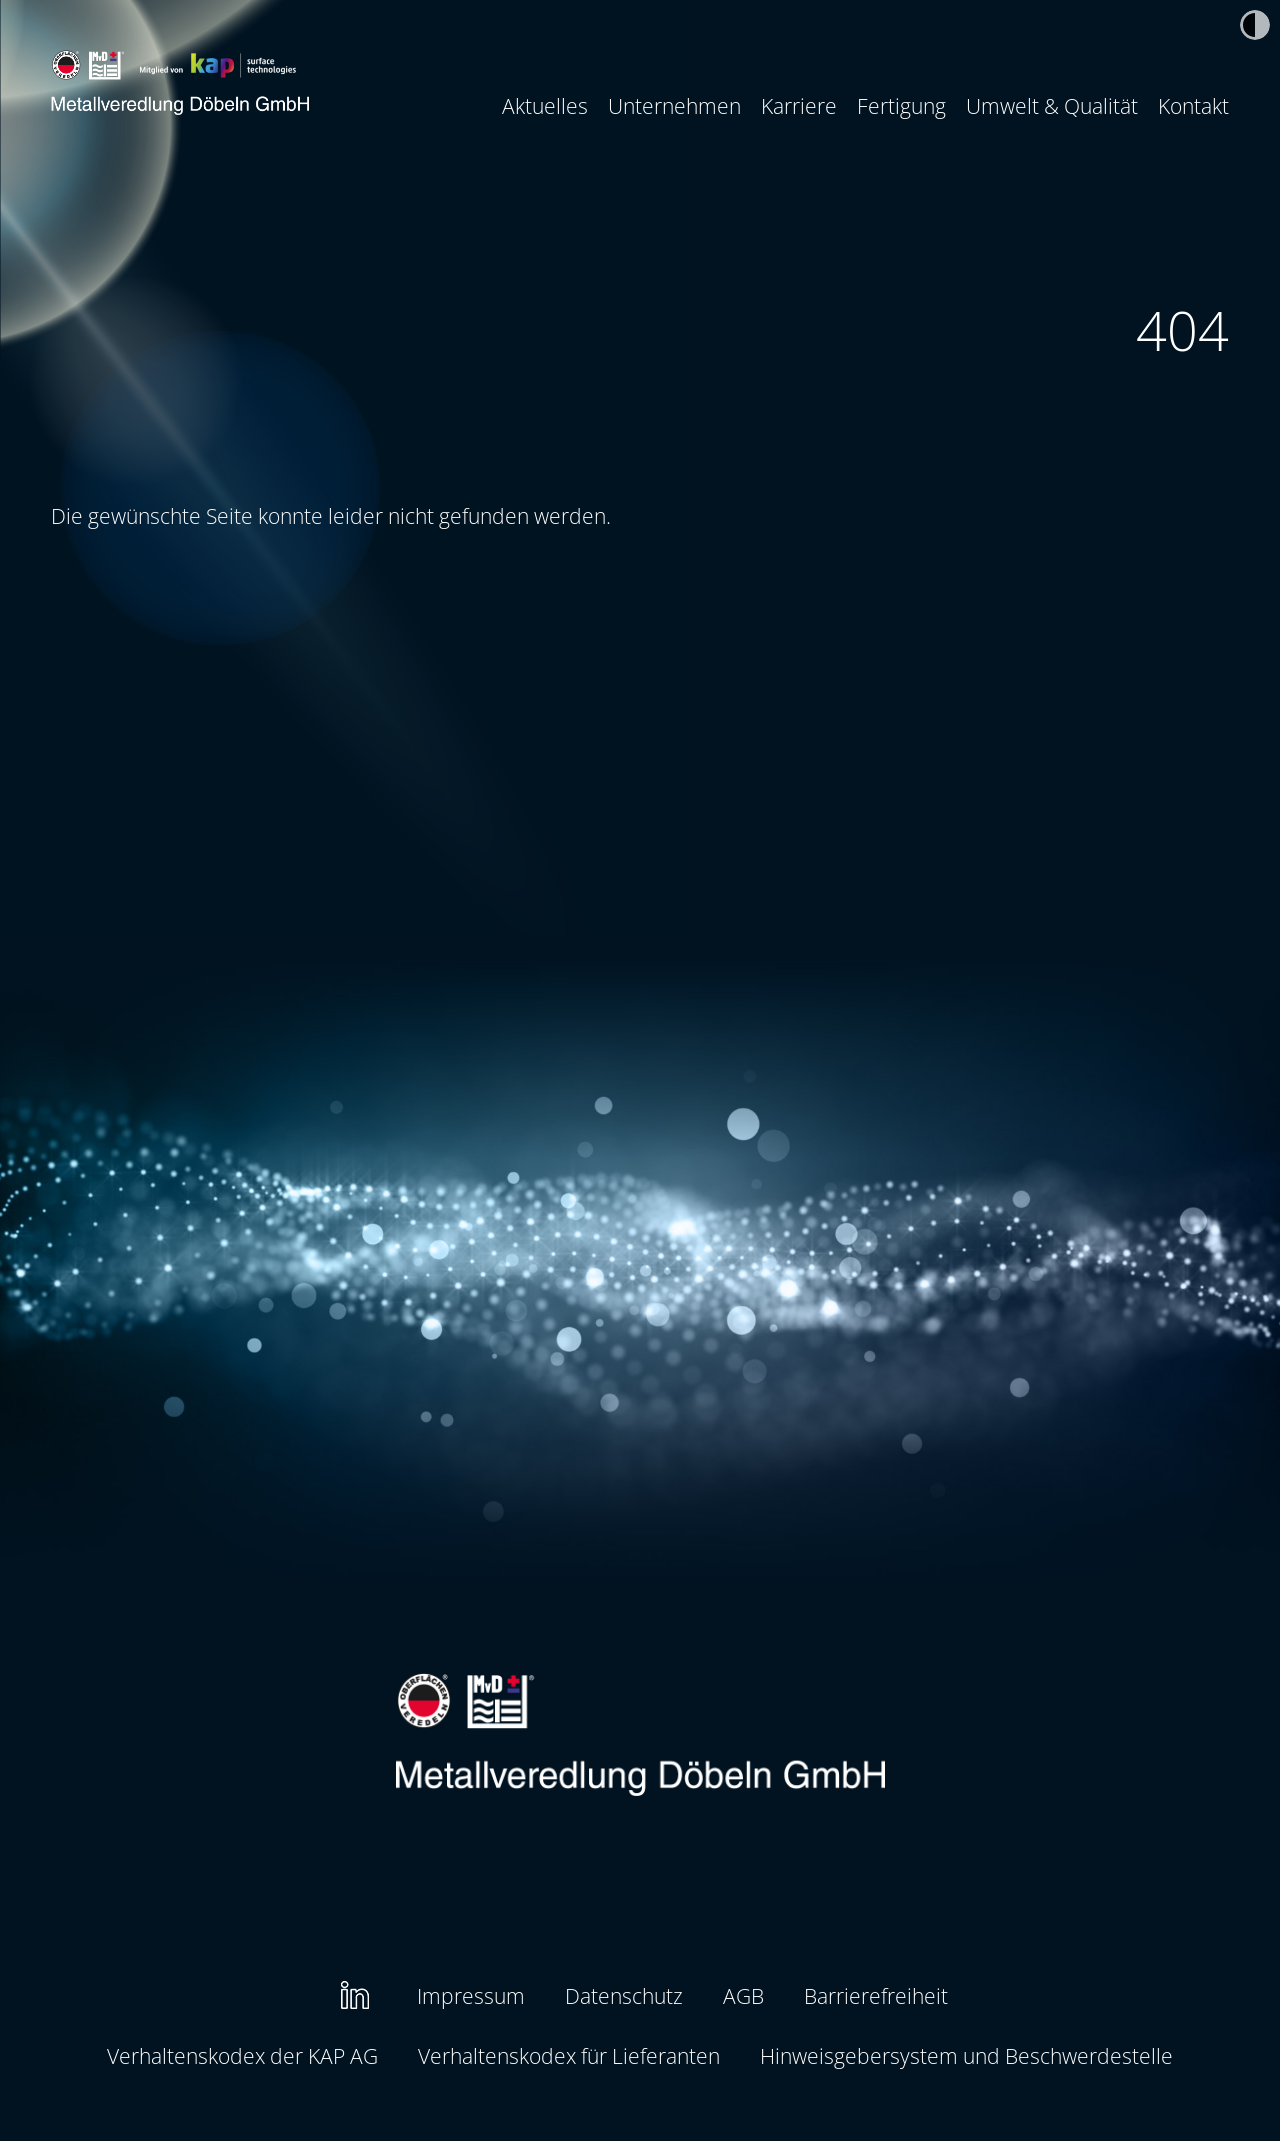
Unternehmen (674, 105)
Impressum (471, 1995)
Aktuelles (545, 105)
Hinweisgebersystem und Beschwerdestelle (966, 2055)
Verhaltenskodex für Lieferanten (569, 2055)
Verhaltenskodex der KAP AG (242, 2055)
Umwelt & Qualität (1052, 105)
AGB (743, 1995)
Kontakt (1193, 105)
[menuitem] (545, 106)
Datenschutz (624, 1995)
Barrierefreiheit (876, 1995)
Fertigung (901, 105)
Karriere (799, 105)
